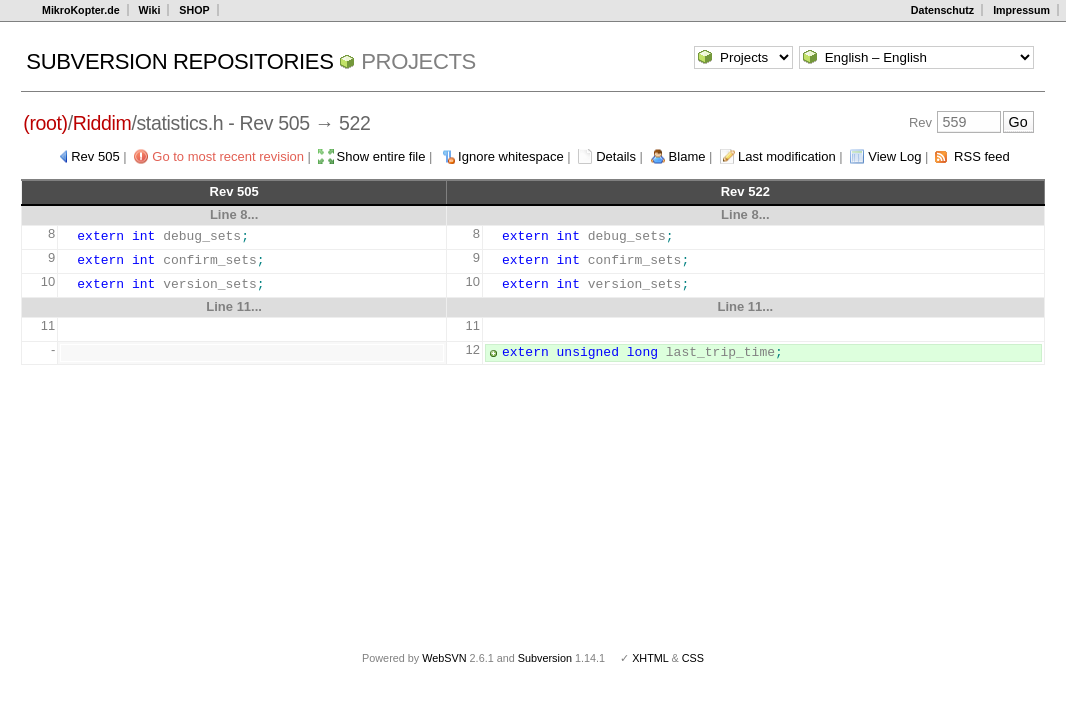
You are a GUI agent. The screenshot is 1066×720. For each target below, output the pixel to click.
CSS (693, 658)
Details (616, 156)
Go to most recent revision (228, 156)
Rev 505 (95, 156)
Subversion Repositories (179, 61)
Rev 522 (745, 191)
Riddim (102, 123)
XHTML (650, 658)
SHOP (194, 10)
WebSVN (444, 658)
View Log (894, 156)
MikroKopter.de (81, 10)
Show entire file (381, 156)
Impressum (1021, 10)
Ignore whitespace (511, 156)
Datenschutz (942, 10)
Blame (687, 156)
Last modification (787, 156)
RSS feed (982, 156)
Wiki (150, 10)
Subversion (545, 658)
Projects (418, 61)
